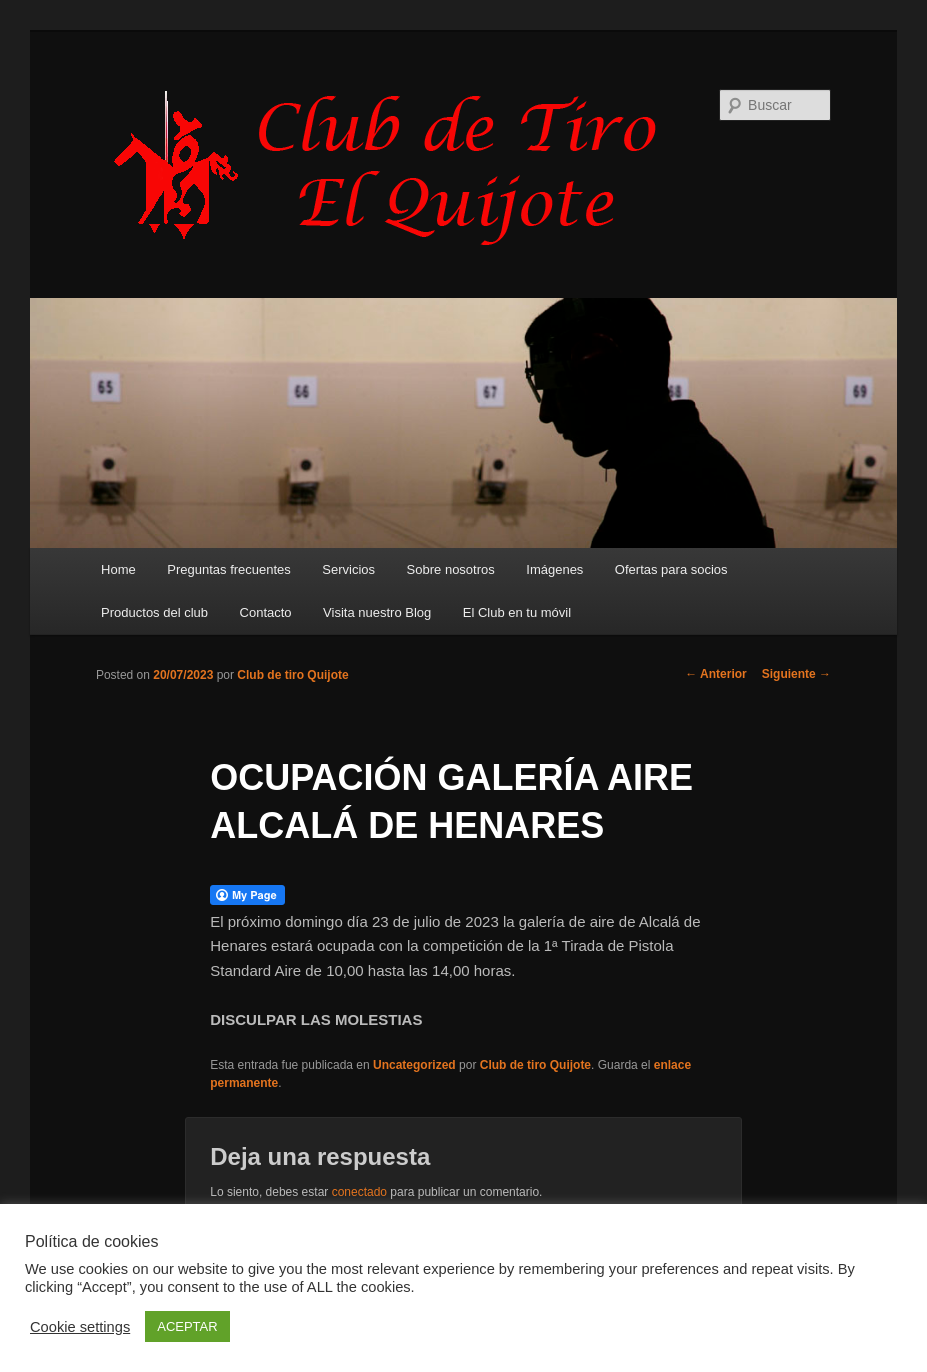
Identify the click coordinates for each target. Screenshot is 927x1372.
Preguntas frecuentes (229, 569)
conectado (359, 1192)
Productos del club (154, 612)
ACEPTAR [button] (187, 1326)
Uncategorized (414, 1065)
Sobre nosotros (451, 569)
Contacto (266, 612)
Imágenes (554, 569)
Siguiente (796, 674)
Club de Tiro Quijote (396, 167)
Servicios (348, 569)
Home (118, 569)
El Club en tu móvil (517, 612)
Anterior (716, 674)
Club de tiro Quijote (292, 675)
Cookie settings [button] (80, 1327)
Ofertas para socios (671, 569)
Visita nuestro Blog (377, 612)
